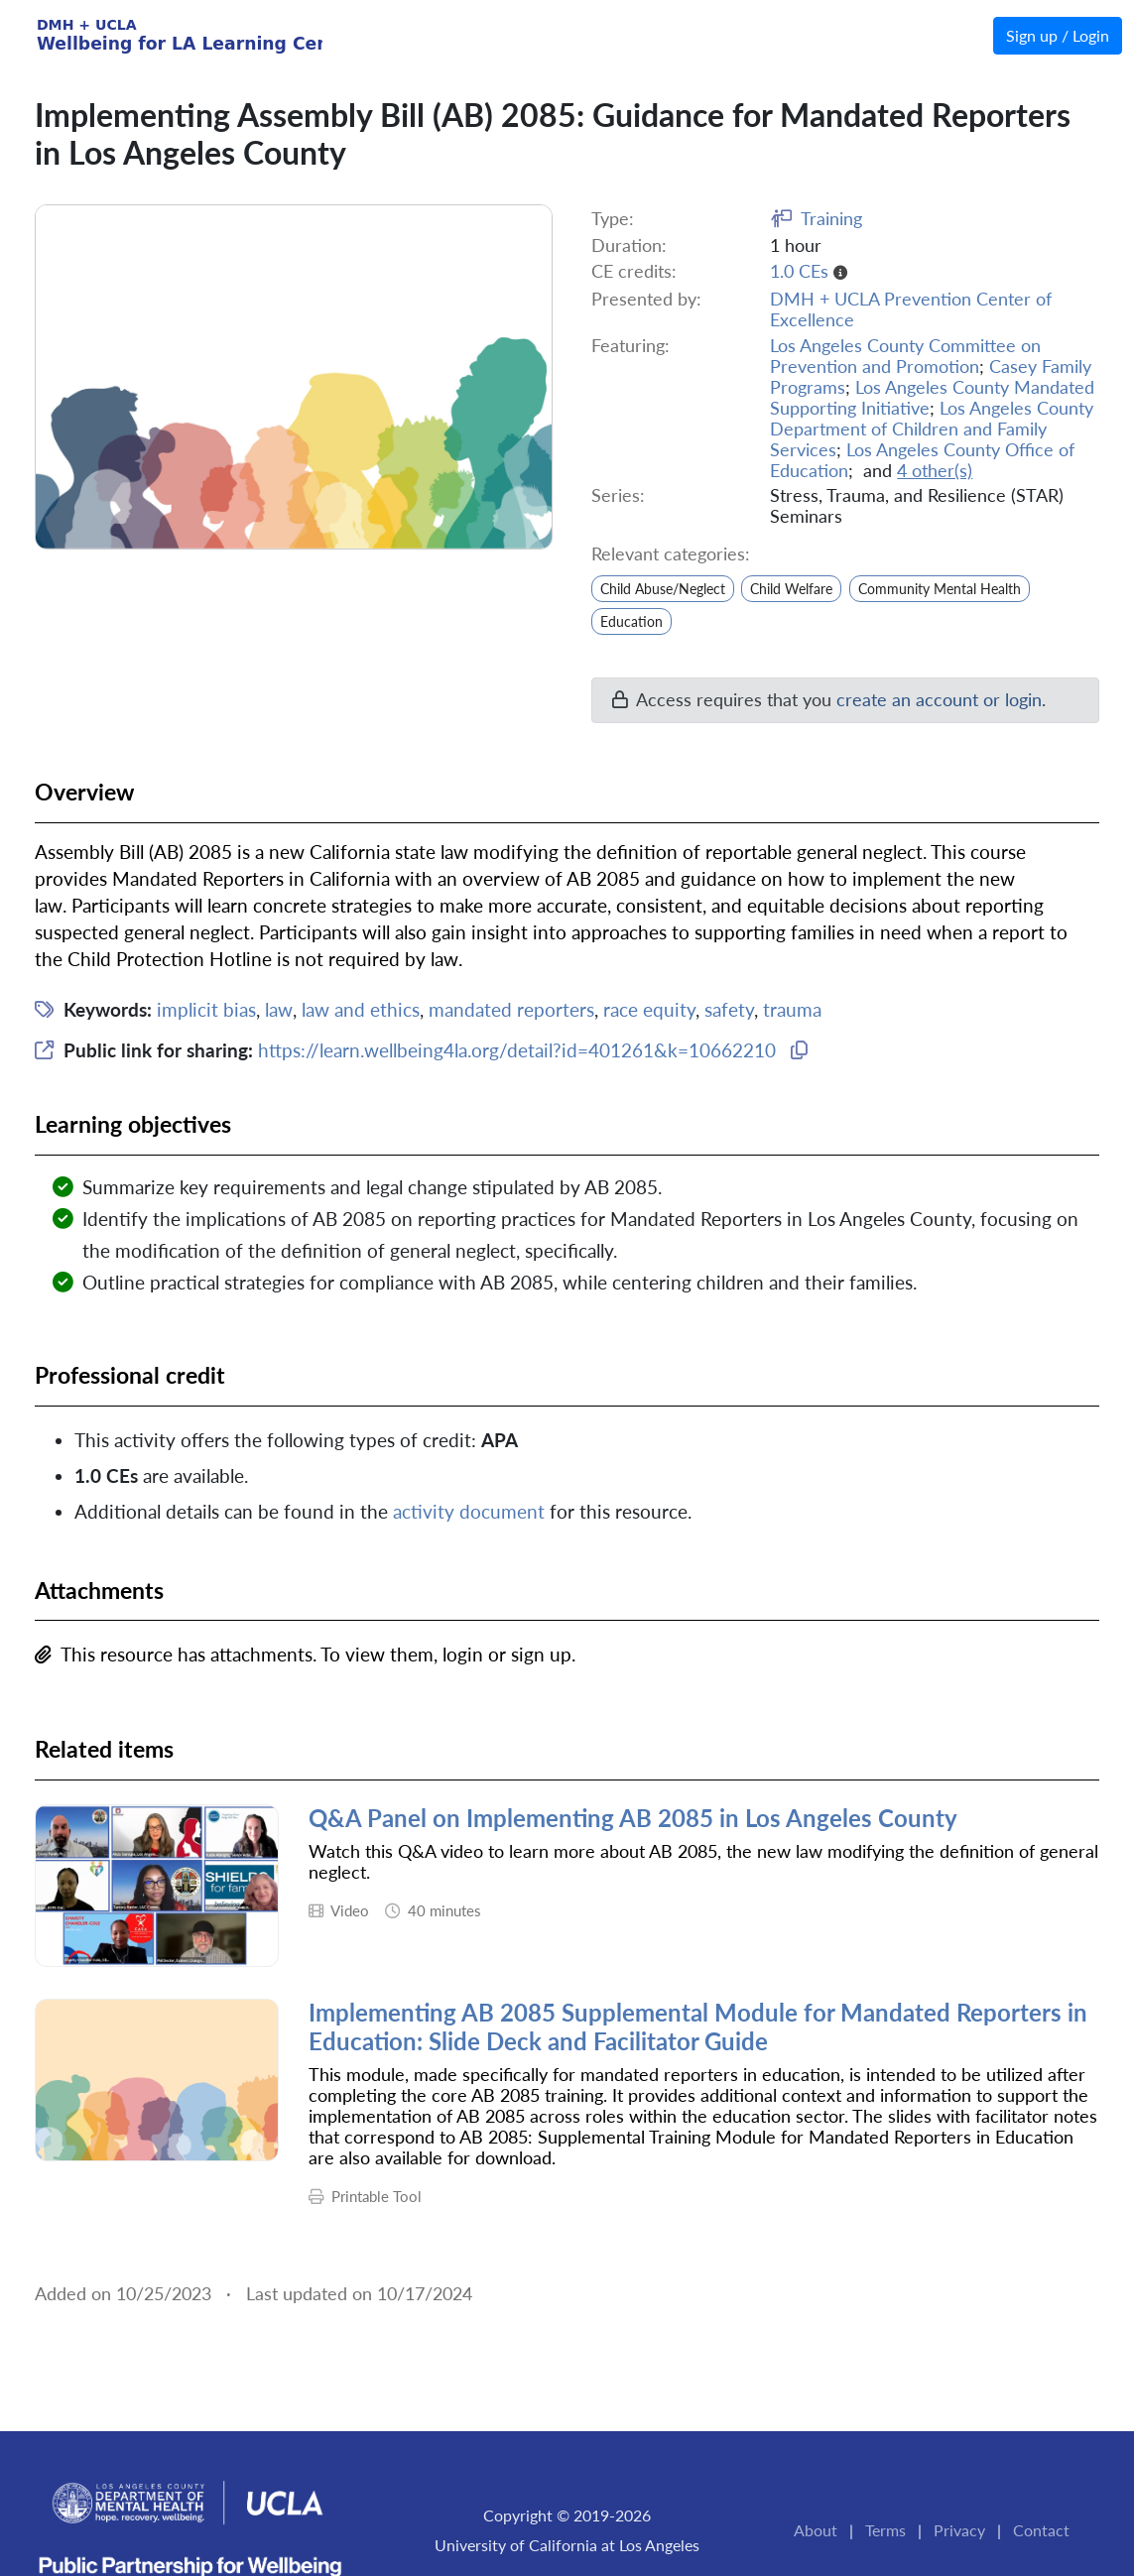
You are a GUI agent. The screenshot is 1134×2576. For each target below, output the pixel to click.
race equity (649, 1009)
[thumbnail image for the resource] (157, 1885)
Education (631, 621)
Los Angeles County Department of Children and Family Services (931, 429)
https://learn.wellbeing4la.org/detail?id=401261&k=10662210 (517, 1050)
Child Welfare (791, 588)
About (815, 2529)
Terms (885, 2529)
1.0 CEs (799, 271)
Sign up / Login (1057, 35)
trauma (792, 1009)
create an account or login (939, 699)
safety (729, 1009)
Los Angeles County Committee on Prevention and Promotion (905, 356)
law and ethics (361, 1009)
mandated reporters (511, 1009)
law (279, 1009)
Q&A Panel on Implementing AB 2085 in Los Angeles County (633, 1817)
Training (831, 218)
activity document (469, 1511)
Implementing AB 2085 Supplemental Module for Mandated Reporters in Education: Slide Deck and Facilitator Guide (698, 2026)
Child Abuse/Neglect (662, 588)
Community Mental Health (939, 588)
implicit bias (206, 1009)
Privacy (959, 2529)
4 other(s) (934, 470)
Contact (1041, 2529)
